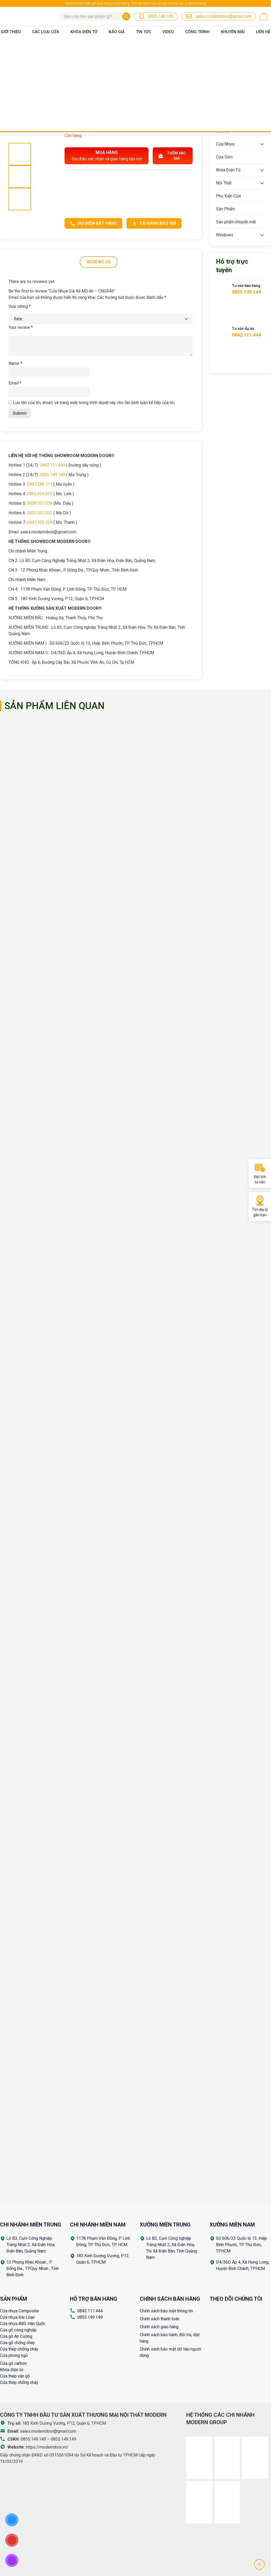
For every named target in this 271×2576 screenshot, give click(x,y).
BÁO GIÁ (117, 31)
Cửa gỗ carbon (13, 2363)
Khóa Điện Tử (83, 31)
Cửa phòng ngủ (14, 2355)
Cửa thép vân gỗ (15, 2376)
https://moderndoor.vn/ (47, 2447)
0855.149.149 (52, 474)
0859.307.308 (39, 503)
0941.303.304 (39, 522)
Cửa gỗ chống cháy (17, 2342)
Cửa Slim (224, 157)
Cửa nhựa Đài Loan (17, 2317)
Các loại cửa (45, 31)
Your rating (19, 306)
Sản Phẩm (225, 208)
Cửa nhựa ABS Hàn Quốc (22, 2323)
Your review (20, 327)
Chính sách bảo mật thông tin (166, 2310)
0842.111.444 (52, 465)
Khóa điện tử (11, 2369)
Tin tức (143, 31)
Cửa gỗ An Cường (16, 2336)
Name (15, 363)
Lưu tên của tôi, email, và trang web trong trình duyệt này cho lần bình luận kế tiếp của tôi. (94, 402)
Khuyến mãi (233, 31)
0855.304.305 (39, 493)
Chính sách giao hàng (159, 2326)
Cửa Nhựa (225, 144)
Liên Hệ (263, 31)
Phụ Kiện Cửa (228, 195)
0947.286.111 (39, 484)
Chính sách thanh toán (159, 2318)
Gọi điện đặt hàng (93, 223)
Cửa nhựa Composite (19, 2310)
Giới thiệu (11, 31)
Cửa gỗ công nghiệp (18, 2329)
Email (14, 383)
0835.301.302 (39, 512)
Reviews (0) (99, 261)
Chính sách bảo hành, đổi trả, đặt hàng (170, 2338)
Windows (224, 234)
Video (168, 31)
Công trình (197, 31)
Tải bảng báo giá (154, 223)
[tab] (99, 262)
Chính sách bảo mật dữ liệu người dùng (170, 2352)
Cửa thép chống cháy (19, 2349)
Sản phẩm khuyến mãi (236, 221)
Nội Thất (224, 182)
